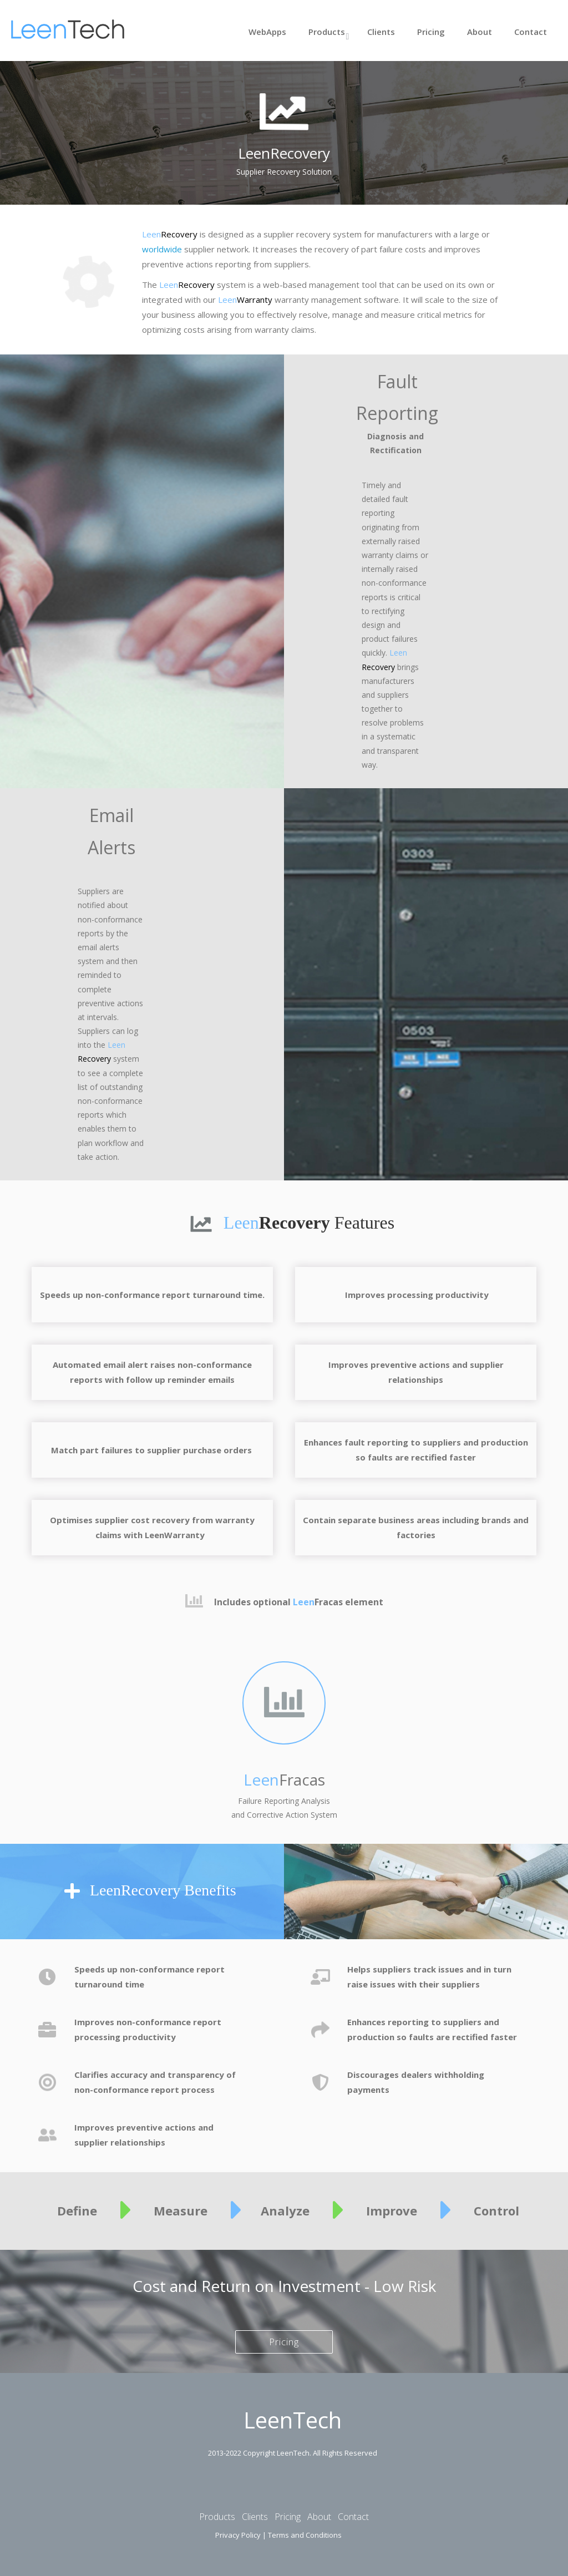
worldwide (162, 249)
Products (326, 31)
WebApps (267, 31)
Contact (530, 31)
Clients (381, 31)
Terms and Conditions (305, 2535)
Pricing (431, 31)
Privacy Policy (238, 2535)
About (479, 31)
